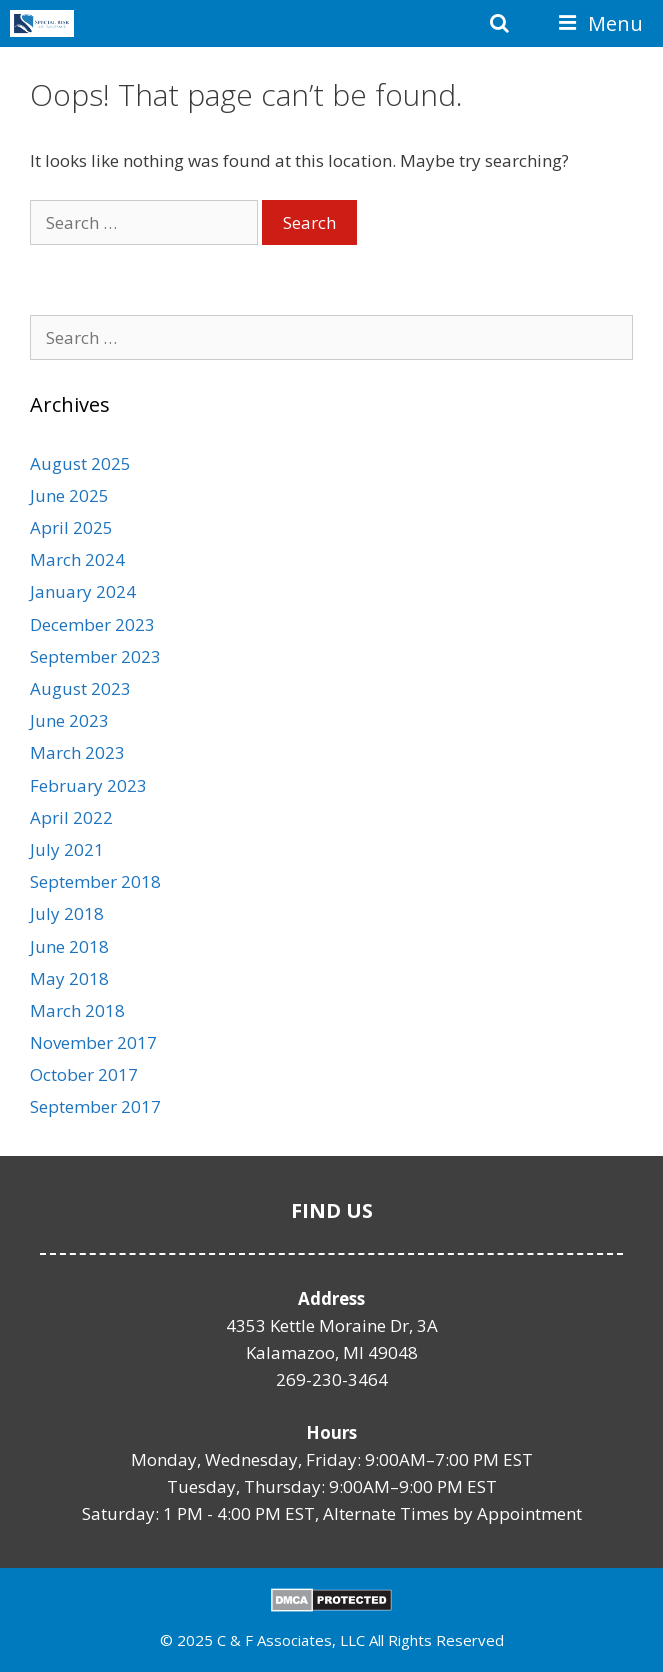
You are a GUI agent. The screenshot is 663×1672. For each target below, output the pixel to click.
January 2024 (83, 591)
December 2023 (92, 624)
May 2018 (69, 978)
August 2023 (80, 688)
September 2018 (95, 881)
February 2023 (88, 785)
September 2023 (95, 656)
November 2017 (93, 1042)
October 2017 (84, 1074)
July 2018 (67, 913)
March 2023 (77, 752)
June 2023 (69, 720)
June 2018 (69, 946)
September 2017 (95, 1106)
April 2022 (71, 817)
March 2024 (77, 559)
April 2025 (71, 527)
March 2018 (77, 1010)
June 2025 (69, 495)
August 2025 (80, 463)
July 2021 (67, 849)
